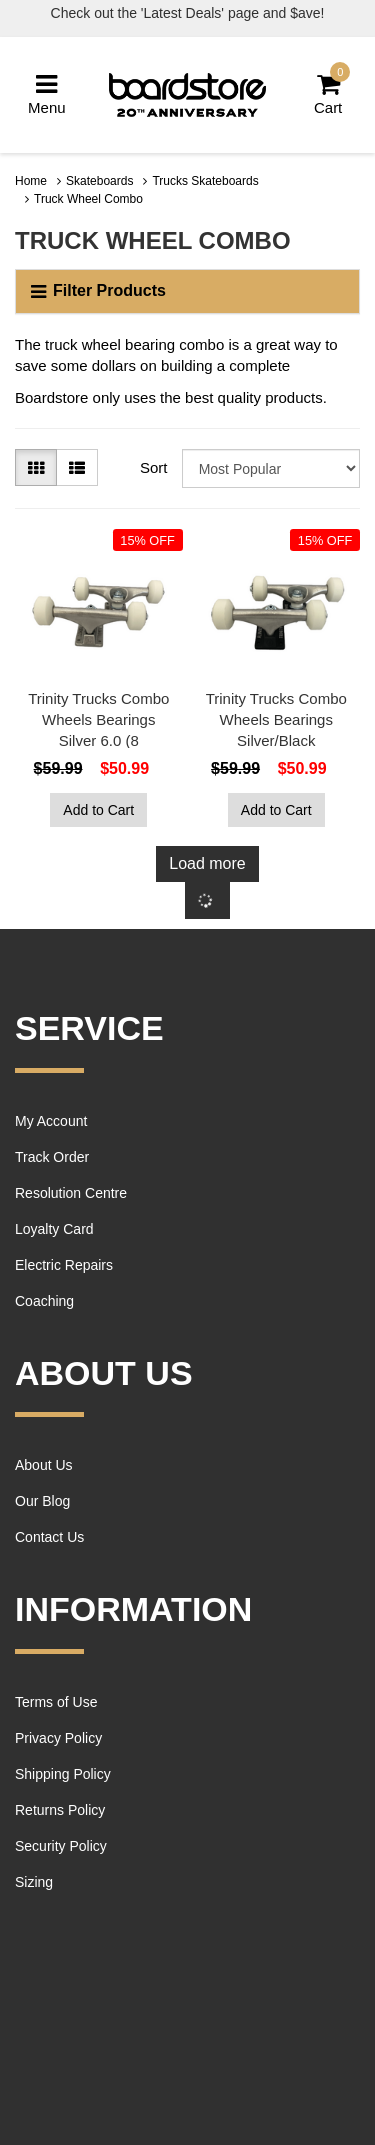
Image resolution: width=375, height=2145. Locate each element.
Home (31, 181)
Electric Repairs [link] (64, 1265)
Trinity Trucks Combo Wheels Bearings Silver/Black (276, 719)
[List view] (77, 467)
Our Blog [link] (42, 1501)
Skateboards (99, 181)
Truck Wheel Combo (88, 199)
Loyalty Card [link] (54, 1229)
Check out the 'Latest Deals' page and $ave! (188, 13)
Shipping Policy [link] (63, 1774)
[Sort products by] (271, 468)
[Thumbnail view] (36, 467)
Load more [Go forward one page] (207, 863)
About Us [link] (44, 1465)
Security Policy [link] (61, 1846)
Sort (153, 467)
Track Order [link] (52, 1157)
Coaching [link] (44, 1301)
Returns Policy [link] (60, 1810)
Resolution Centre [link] (71, 1193)
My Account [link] (51, 1121)
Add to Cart (98, 810)
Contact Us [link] (49, 1537)
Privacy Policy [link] (58, 1738)
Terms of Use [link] (56, 1702)
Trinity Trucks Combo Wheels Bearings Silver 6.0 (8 (98, 719)
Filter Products (98, 291)
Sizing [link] (34, 1882)
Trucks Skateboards (205, 181)
